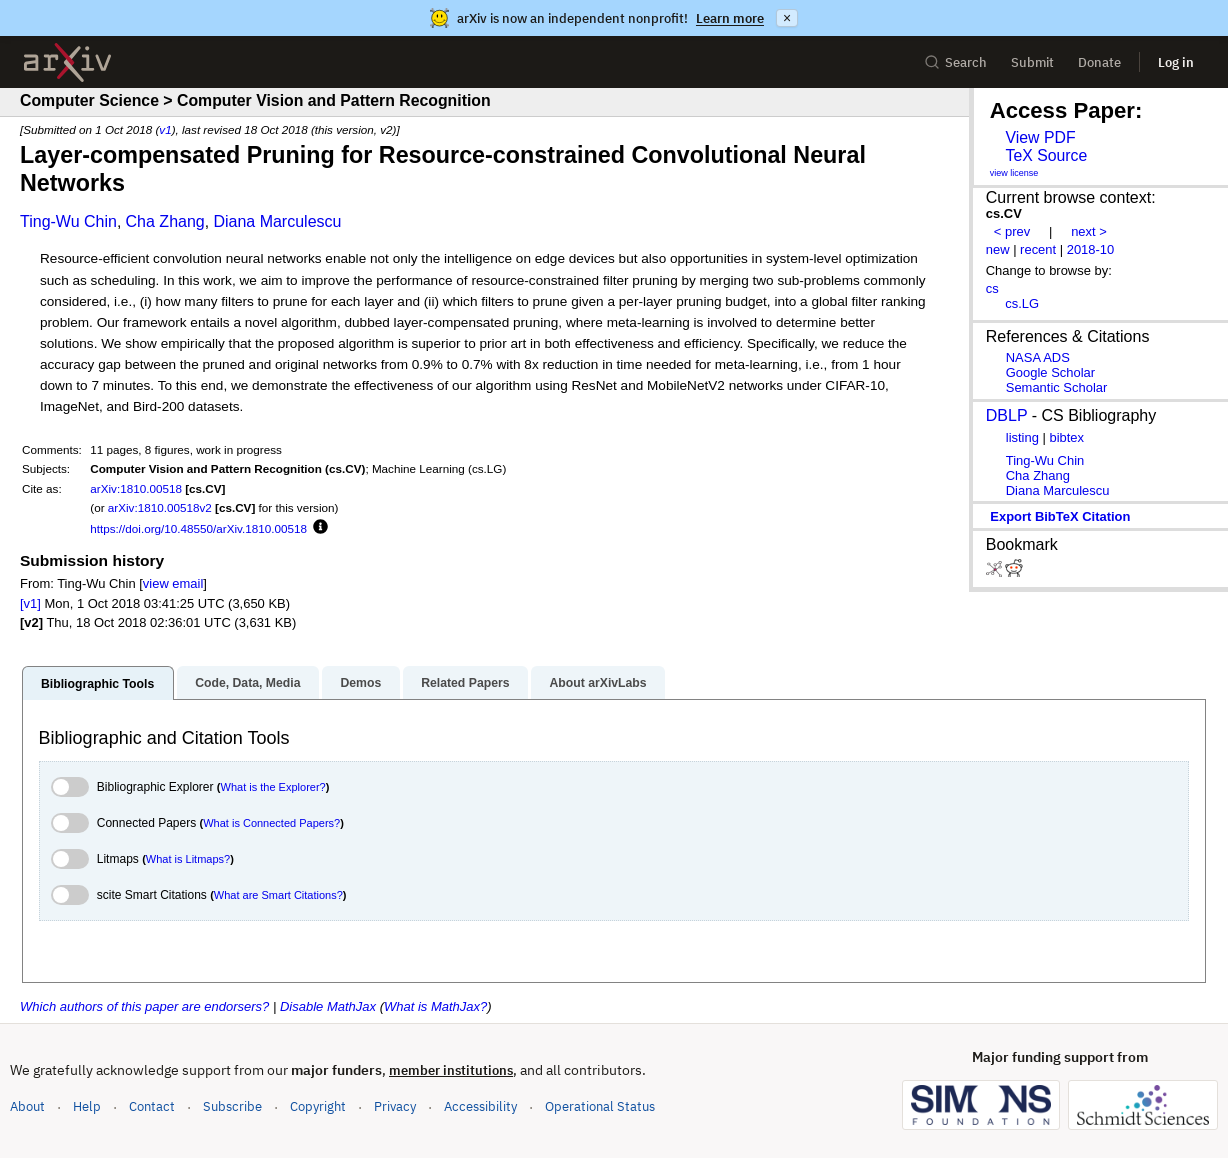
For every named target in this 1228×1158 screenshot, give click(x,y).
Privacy (395, 1106)
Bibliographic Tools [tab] (97, 684)
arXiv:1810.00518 (136, 488)
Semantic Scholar (1057, 387)
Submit (1032, 62)
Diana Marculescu (277, 221)
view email (173, 583)
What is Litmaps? (188, 859)
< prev (1012, 231)
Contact (152, 1106)
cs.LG (1022, 303)
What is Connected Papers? (271, 823)
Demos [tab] (360, 683)
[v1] (30, 603)
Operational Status (600, 1105)
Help (87, 1106)
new (998, 249)
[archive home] (67, 62)
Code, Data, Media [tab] (247, 683)
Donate (1099, 62)
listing (1022, 437)
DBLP (1007, 415)
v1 (165, 129)
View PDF (1040, 137)
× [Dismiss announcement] (787, 18)
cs (992, 288)
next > (1089, 231)
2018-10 (1091, 249)
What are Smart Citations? (278, 895)
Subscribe (232, 1106)
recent (1038, 249)
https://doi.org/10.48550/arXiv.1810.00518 (198, 528)
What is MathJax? (435, 1006)
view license (1014, 173)
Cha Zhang (165, 221)
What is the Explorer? (273, 787)
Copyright (318, 1106)
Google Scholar (1050, 372)
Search (955, 62)
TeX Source (1046, 155)
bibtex (1066, 437)
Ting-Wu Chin (68, 221)
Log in (1176, 62)
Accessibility (480, 1106)
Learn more (730, 18)
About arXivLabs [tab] (597, 683)
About (27, 1106)
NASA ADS (1038, 357)
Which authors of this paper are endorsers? (144, 1006)
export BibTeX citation (1060, 516)
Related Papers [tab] (465, 683)
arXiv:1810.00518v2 (160, 507)
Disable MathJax (328, 1006)
